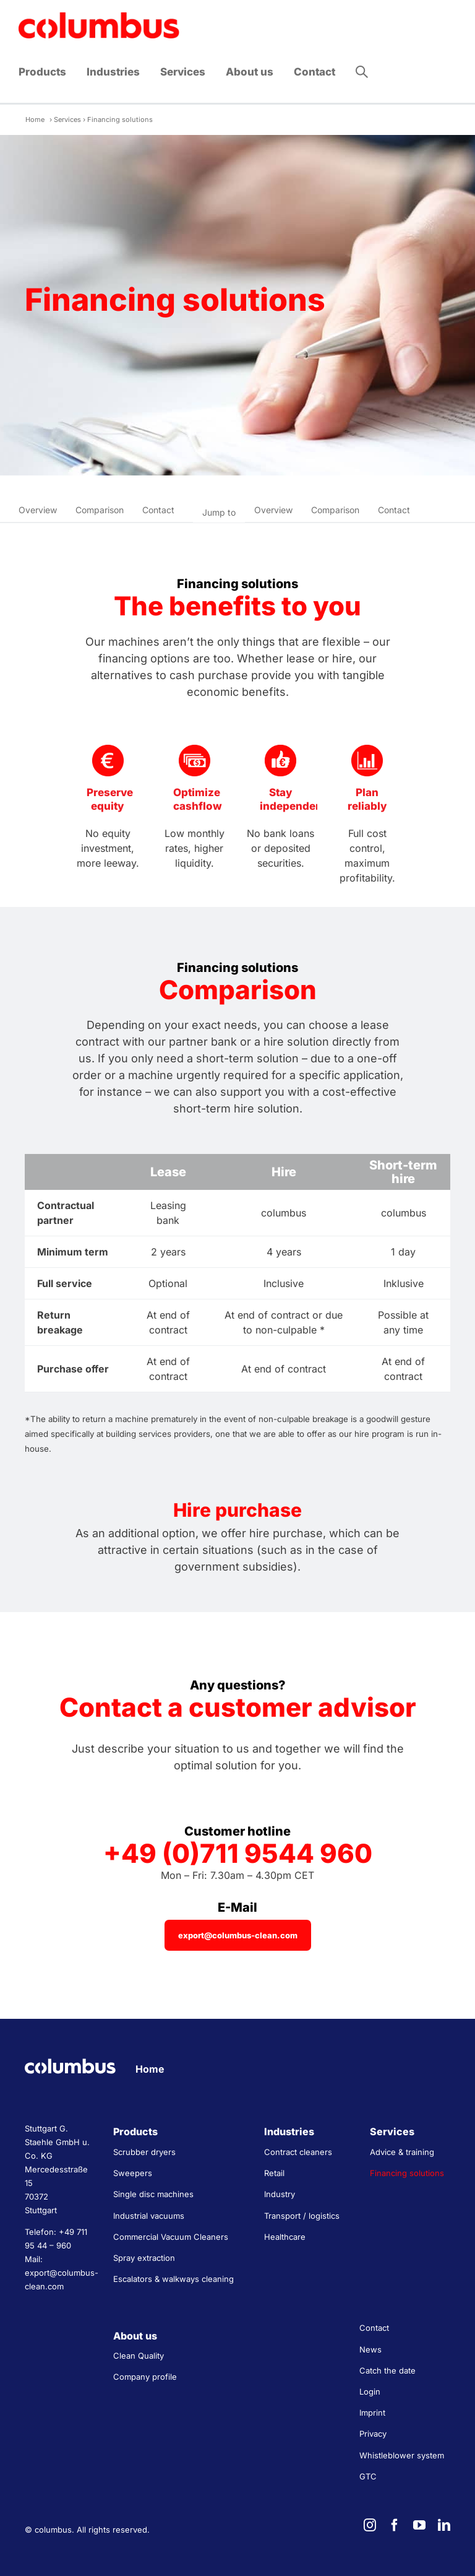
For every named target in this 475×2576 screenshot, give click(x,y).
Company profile (145, 2377)
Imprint (372, 2413)
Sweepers (132, 2173)
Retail (274, 2173)
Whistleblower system (401, 2455)
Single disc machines (153, 2194)
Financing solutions (407, 2173)
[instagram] (370, 2525)
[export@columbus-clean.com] (238, 1935)
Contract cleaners (298, 2152)
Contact (158, 510)
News (370, 2349)
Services (67, 119)
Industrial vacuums (148, 2216)
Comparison (99, 510)
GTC (368, 2476)
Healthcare (285, 2237)
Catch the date (387, 2370)
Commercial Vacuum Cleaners (170, 2237)
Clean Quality (138, 2356)
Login (369, 2391)
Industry (279, 2194)
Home (35, 119)
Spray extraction (144, 2258)
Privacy (373, 2434)
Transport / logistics (302, 2216)
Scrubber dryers (144, 2152)
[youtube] (419, 2525)
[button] (362, 72)
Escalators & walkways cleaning (173, 2279)
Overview (38, 510)
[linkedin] (444, 2525)
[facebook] (394, 2525)
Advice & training (402, 2152)
